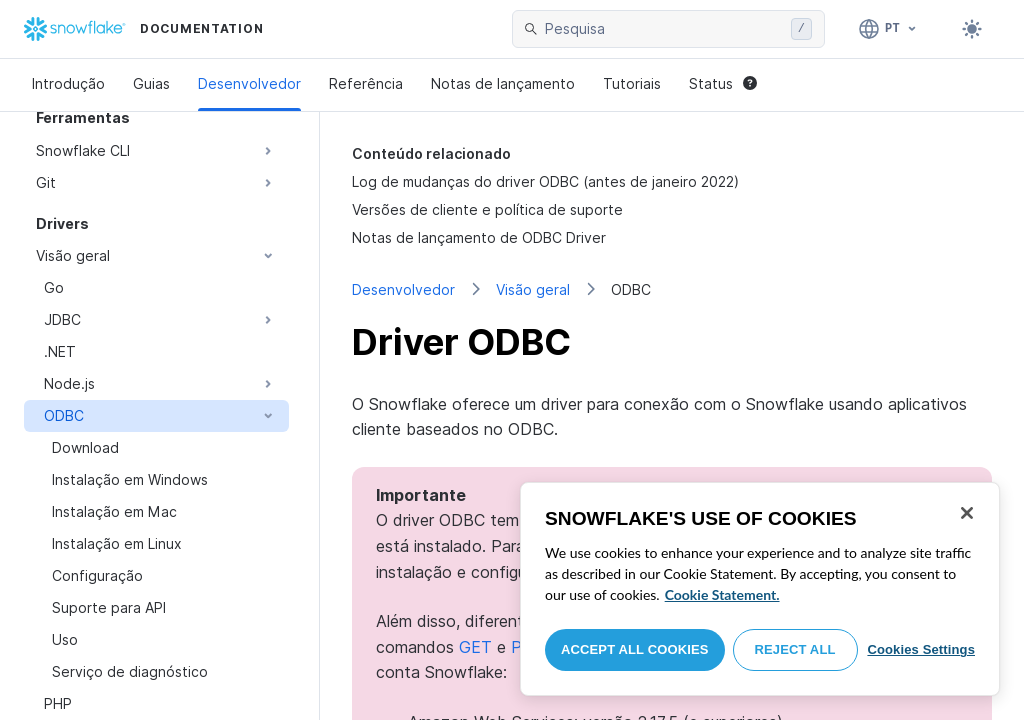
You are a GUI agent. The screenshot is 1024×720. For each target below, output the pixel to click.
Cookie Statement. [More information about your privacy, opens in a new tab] (722, 594)
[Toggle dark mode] (972, 29)
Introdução (68, 83)
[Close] (967, 513)
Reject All (795, 649)
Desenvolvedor (249, 83)
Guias (151, 83)
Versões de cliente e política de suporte (487, 209)
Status (723, 83)
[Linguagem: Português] (888, 29)
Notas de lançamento (503, 83)
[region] (760, 589)
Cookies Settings (921, 649)
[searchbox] (664, 29)
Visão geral (533, 289)
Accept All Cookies (635, 649)
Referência (366, 83)
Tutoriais (632, 83)
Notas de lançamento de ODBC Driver (479, 237)
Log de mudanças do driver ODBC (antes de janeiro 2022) (545, 181)
